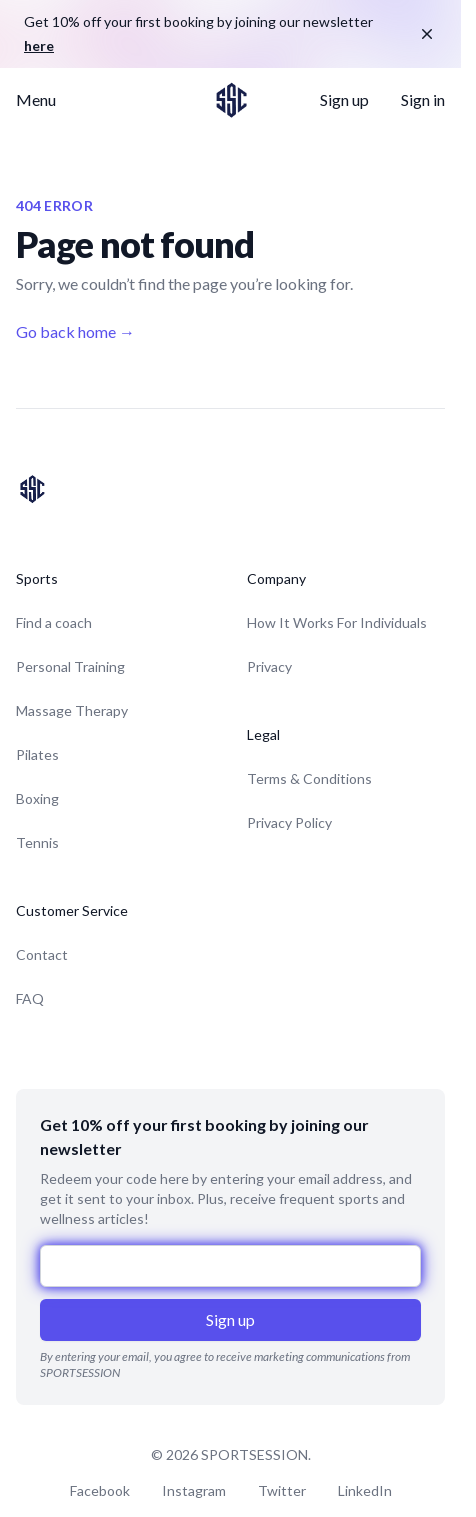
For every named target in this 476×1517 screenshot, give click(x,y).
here (39, 45)
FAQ (30, 998)
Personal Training (70, 666)
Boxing (37, 798)
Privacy (269, 666)
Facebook (100, 1490)
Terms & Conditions (309, 778)
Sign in (423, 99)
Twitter (282, 1490)
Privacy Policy (289, 822)
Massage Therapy (72, 710)
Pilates (37, 754)
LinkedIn (365, 1490)
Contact (42, 954)
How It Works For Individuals (337, 622)
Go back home (75, 331)
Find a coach (54, 622)
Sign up (344, 99)
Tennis (37, 842)
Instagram (194, 1490)
